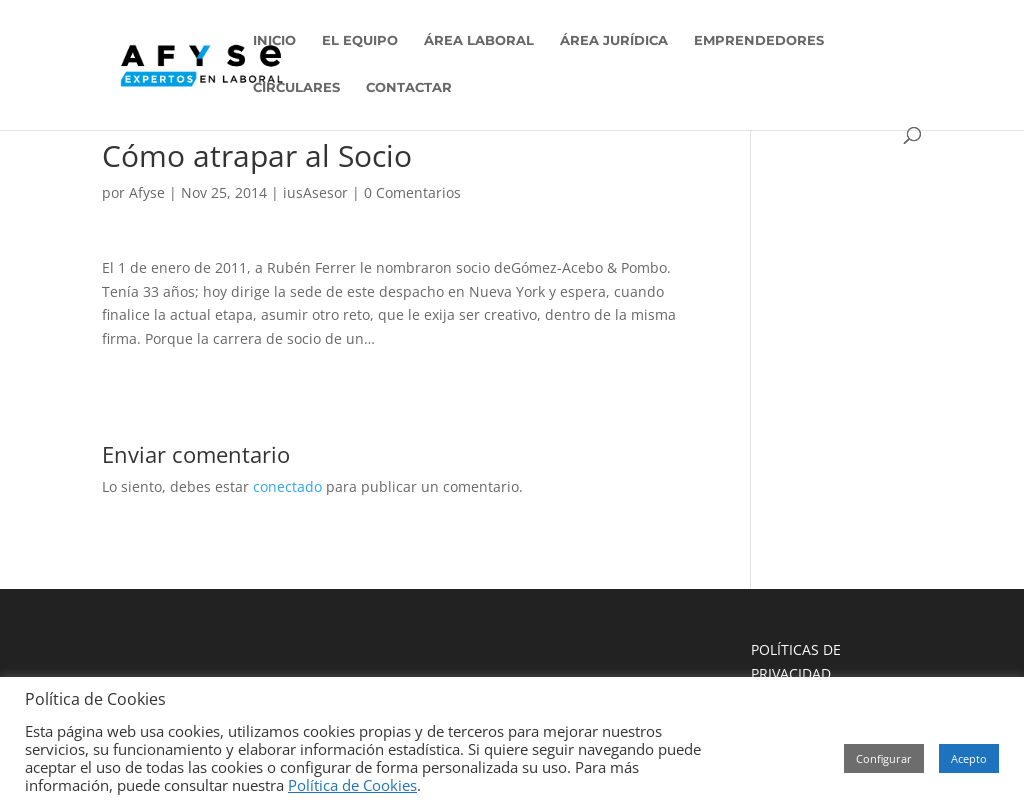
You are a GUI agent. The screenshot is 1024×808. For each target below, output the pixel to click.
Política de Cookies (352, 785)
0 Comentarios (412, 192)
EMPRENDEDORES (759, 40)
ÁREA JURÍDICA (614, 40)
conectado (287, 486)
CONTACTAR (409, 87)
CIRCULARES (296, 87)
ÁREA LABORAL (479, 40)
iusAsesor (315, 192)
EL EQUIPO (360, 40)
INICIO (274, 40)
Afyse (147, 192)
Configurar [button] (884, 758)
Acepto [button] (969, 758)
